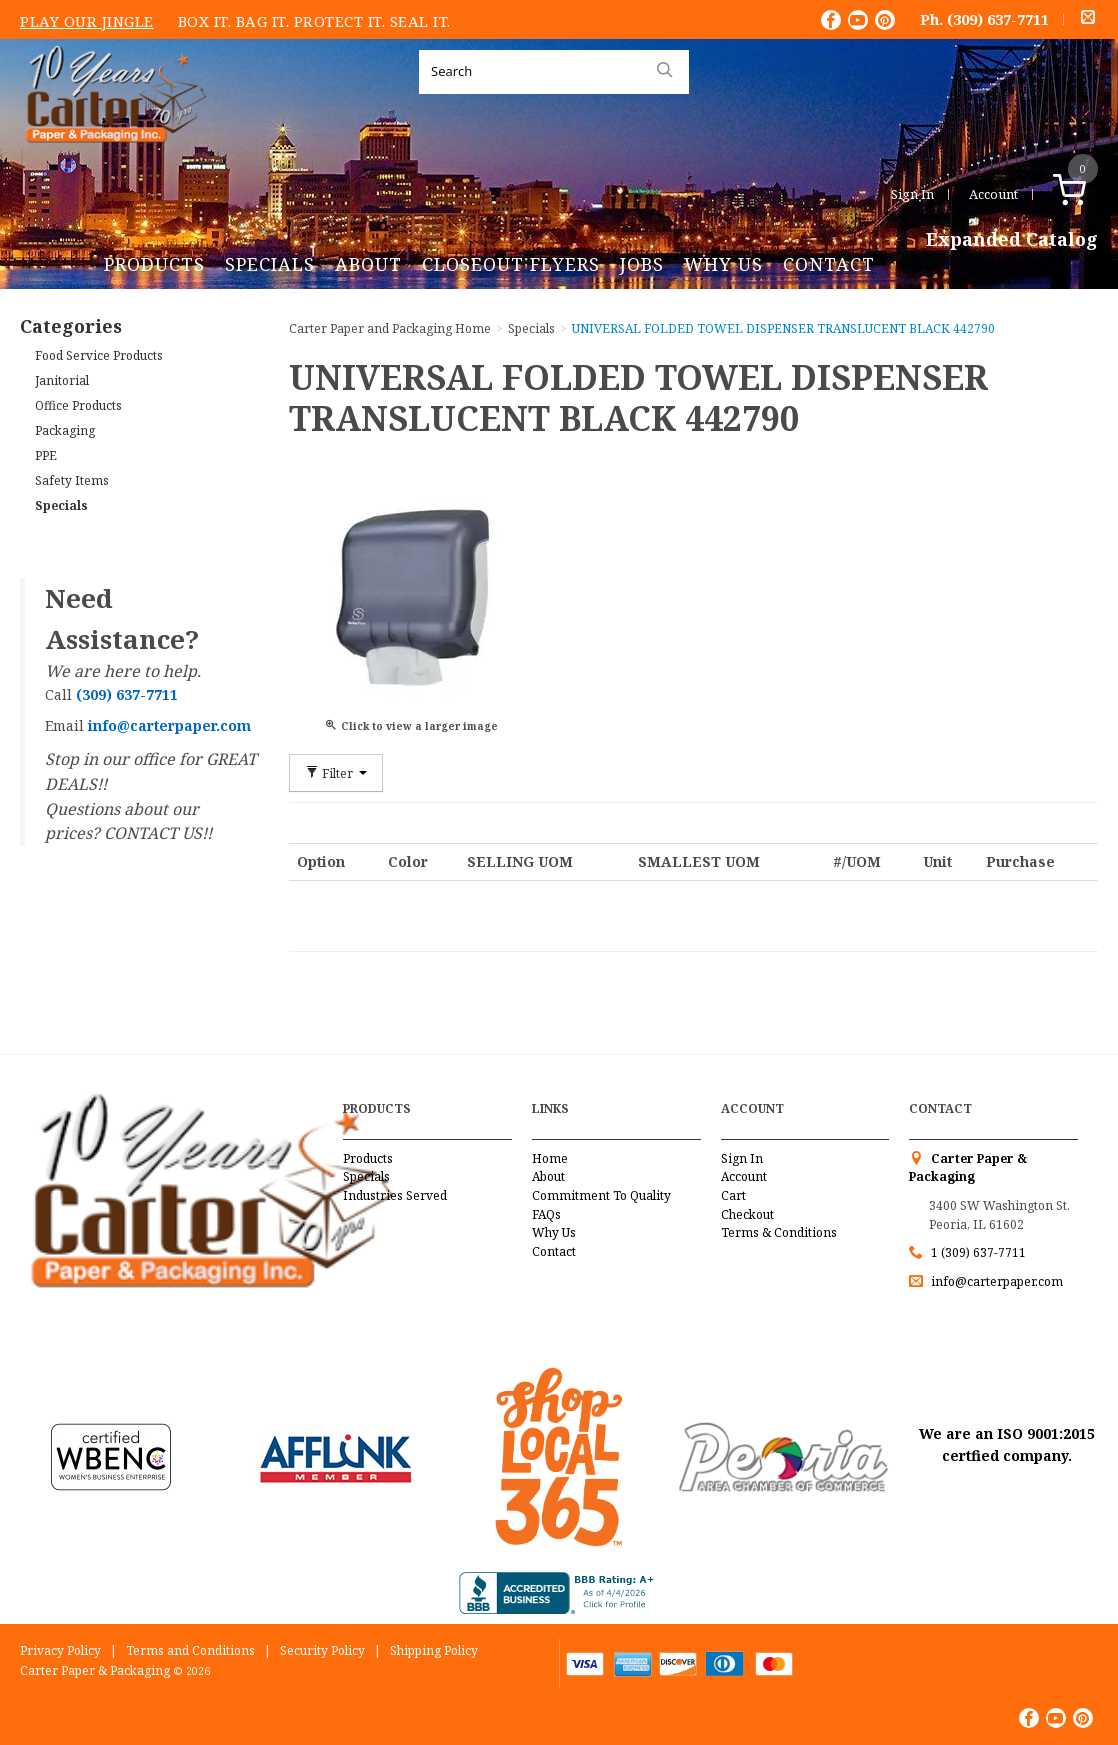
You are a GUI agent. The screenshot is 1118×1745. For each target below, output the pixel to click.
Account (993, 194)
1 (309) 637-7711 (978, 1252)
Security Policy (322, 1650)
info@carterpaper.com (995, 1281)
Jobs (642, 264)
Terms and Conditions (190, 1650)
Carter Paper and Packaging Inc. (111, 158)
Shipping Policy (434, 1650)
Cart (733, 1195)
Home (550, 1158)
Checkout (747, 1214)
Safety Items (72, 480)
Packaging (65, 430)
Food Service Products (99, 355)
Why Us (723, 264)
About (368, 264)
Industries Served (395, 1195)
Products (154, 264)
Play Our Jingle (87, 21)
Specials (270, 264)
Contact (829, 264)
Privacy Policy (60, 1650)
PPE (46, 455)
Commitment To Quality (601, 1195)
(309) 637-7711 (998, 19)
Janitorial (62, 380)
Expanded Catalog (1012, 240)
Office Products (78, 405)
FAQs (546, 1214)
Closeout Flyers (511, 264)
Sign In (912, 194)
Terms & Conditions (779, 1232)
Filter (336, 773)
